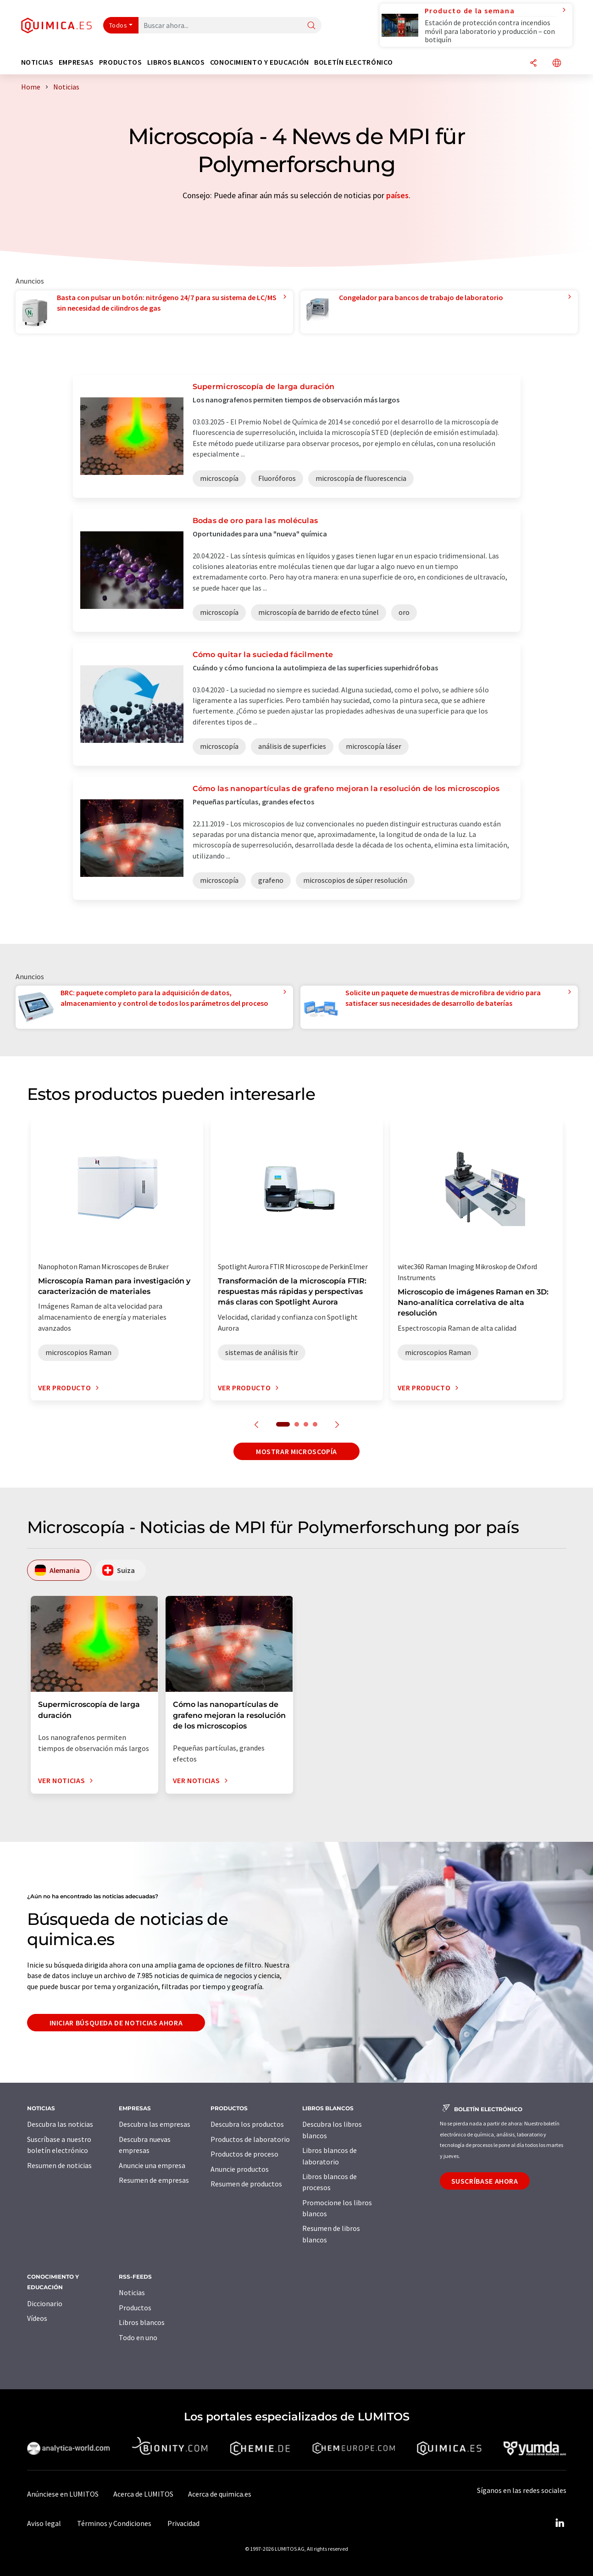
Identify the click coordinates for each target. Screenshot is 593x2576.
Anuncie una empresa (152, 2165)
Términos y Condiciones (114, 2523)
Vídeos (37, 2318)
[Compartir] (533, 63)
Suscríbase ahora (484, 2181)
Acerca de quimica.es (219, 2493)
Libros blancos (142, 2322)
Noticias (132, 2292)
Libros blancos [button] (176, 62)
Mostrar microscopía (296, 1451)
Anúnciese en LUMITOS (63, 2493)
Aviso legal (44, 2523)
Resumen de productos (246, 2183)
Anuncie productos (240, 2169)
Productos (135, 2307)
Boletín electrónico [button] (353, 62)
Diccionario (44, 2303)
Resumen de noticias (59, 2165)
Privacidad (183, 2523)
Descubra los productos (247, 2124)
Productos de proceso (244, 2153)
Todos (118, 25)
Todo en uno (138, 2337)
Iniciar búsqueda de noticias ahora (116, 2022)
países (397, 195)
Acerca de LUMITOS (143, 2493)
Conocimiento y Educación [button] (259, 62)
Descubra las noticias (60, 2124)
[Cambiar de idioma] (556, 63)
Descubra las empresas (154, 2124)
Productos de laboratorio (250, 2139)
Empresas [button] (76, 62)
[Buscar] (311, 26)
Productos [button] (120, 62)
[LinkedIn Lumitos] (560, 2523)
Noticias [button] (37, 62)
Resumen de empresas (154, 2180)
